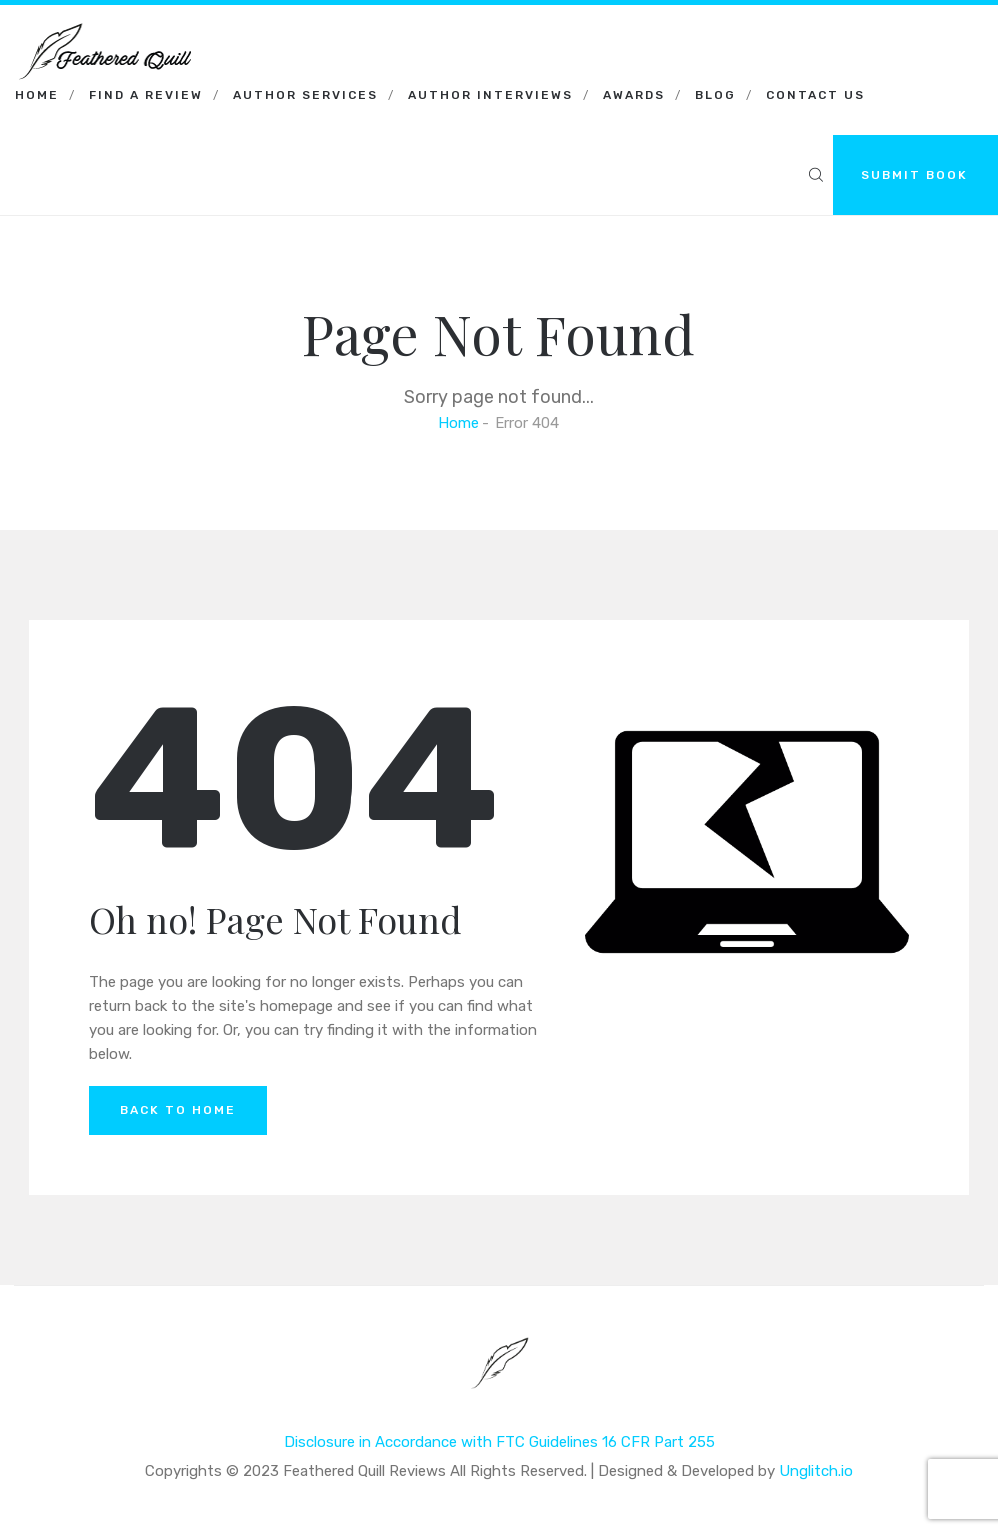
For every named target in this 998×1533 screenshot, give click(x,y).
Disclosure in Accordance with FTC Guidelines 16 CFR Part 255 (499, 1442)
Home (37, 95)
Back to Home (178, 1110)
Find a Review (146, 95)
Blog (715, 95)
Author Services (305, 95)
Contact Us (815, 95)
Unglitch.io (816, 1471)
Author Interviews (490, 95)
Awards (634, 95)
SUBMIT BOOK (914, 175)
